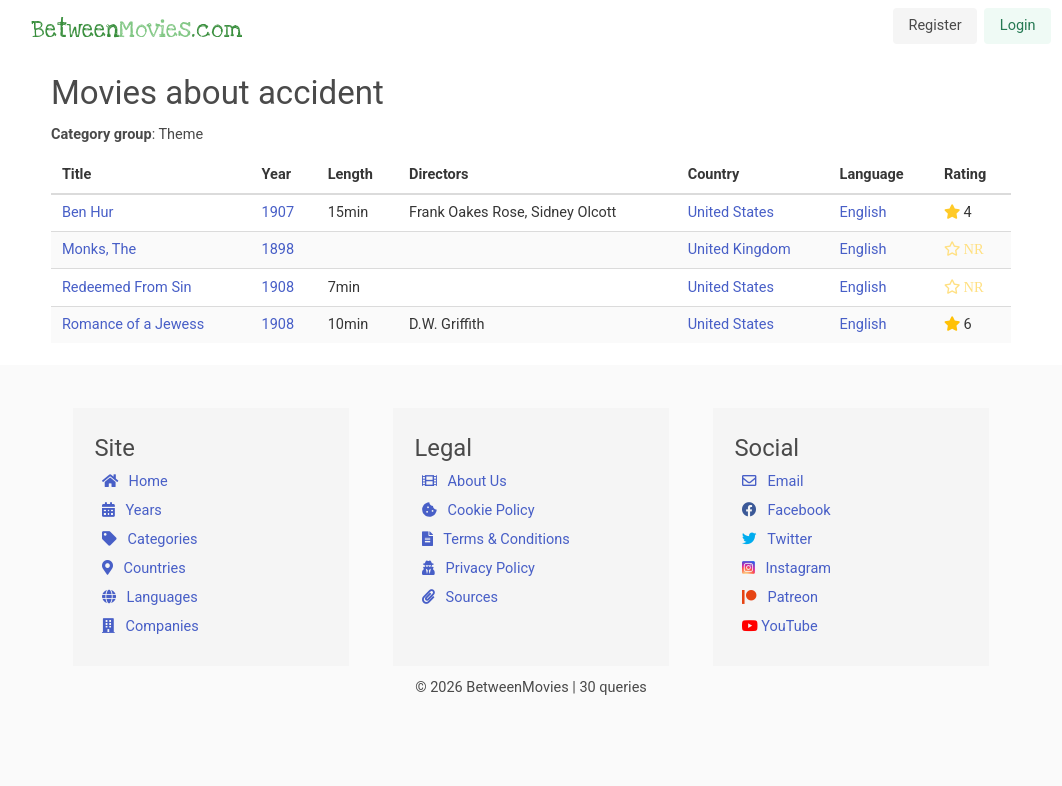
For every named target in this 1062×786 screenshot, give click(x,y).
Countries (144, 568)
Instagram (786, 568)
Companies (150, 626)
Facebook (786, 510)
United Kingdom (739, 249)
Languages (150, 597)
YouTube (780, 626)
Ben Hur (88, 212)
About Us (464, 481)
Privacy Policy (478, 568)
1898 (278, 249)
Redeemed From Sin (127, 287)
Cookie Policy (478, 510)
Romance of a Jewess (133, 324)
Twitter (777, 539)
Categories (150, 539)
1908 (278, 287)
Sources (460, 597)
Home (135, 481)
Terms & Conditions (496, 539)
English (863, 212)
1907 (278, 212)
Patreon (780, 597)
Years (132, 510)
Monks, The (99, 249)
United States (731, 212)
